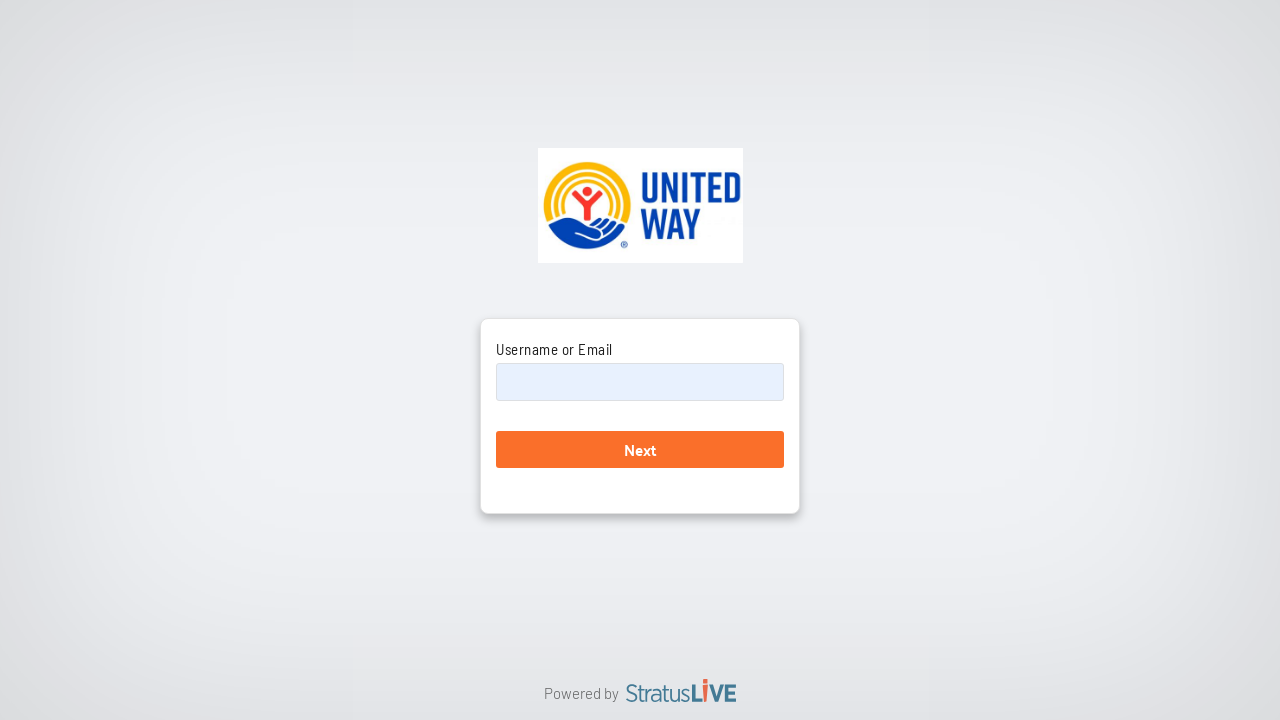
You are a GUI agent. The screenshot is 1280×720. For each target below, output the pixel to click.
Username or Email (554, 349)
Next (640, 449)
